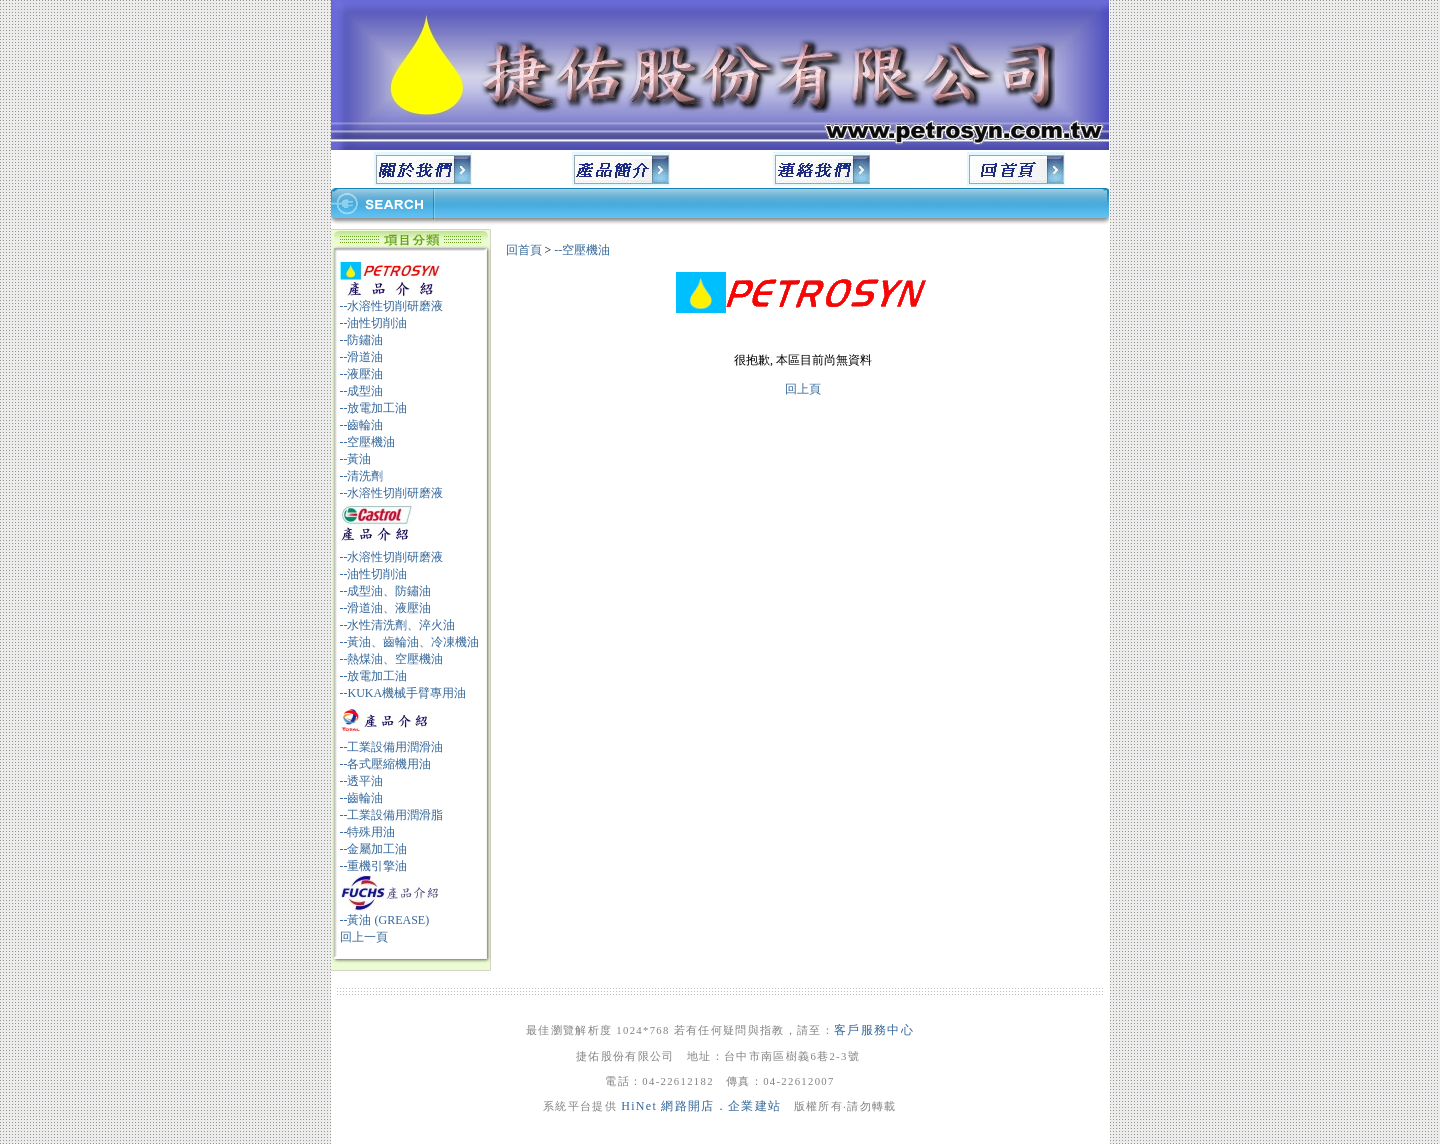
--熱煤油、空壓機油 (392, 659)
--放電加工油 (374, 408)
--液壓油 (362, 374)
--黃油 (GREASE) (385, 920)
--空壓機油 (368, 442)
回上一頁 (364, 937)
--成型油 (362, 391)
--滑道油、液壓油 (386, 608)
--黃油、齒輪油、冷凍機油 (410, 642)
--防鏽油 (362, 340)
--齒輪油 (362, 425)
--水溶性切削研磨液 (392, 306)
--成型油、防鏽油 (386, 591)
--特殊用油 (368, 832)
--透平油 (362, 781)
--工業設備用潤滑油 (392, 747)
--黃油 (356, 459)
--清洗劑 (362, 476)
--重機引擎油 (374, 866)
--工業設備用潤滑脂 (392, 815)
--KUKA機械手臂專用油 (403, 693)
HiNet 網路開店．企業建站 (701, 1106)
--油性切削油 (374, 323)
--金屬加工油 (374, 849)
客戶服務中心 (874, 1030)
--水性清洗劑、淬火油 (398, 625)
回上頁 (803, 389)
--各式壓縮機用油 (386, 764)
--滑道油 (362, 357)
